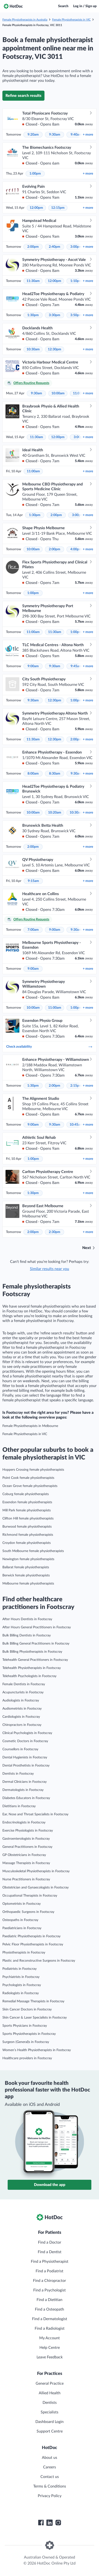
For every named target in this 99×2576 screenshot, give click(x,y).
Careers (49, 2467)
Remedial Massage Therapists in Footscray (33, 2001)
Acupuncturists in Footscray (23, 1692)
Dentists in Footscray (18, 1773)
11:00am (33, 471)
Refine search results (23, 96)
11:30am (33, 281)
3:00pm (76, 246)
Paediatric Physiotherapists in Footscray (31, 1936)
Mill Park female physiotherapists (26, 1510)
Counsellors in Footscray (20, 1749)
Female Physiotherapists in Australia (24, 19)
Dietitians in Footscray (19, 1806)
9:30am (54, 134)
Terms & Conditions (49, 2486)
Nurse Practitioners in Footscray (26, 1879)
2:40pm (54, 246)
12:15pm (58, 207)
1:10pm (76, 281)
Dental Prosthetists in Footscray (26, 1765)
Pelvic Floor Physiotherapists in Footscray (32, 1944)
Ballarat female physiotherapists (25, 1567)
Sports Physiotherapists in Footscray (29, 2034)
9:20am (33, 134)
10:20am (54, 812)
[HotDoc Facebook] (41, 2523)
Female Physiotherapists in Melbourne (30, 1426)
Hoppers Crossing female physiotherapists (33, 1469)
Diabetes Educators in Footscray (26, 1798)
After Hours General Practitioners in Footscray (36, 1627)
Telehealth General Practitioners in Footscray (35, 1660)
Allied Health (49, 2393)
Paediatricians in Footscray (21, 1928)
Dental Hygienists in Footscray (24, 1757)
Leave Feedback (50, 2357)
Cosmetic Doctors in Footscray (25, 1741)
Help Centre (49, 2348)
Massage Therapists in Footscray (26, 1863)
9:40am (76, 134)
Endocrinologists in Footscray (23, 1822)
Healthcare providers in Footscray (27, 2058)
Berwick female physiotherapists (26, 1575)
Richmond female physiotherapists (27, 1534)
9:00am (33, 666)
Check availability (49, 1046)
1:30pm (33, 315)
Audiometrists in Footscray (22, 1708)
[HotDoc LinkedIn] (49, 2523)
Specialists (49, 2412)
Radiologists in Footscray (20, 1993)
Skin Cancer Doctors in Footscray (27, 2009)
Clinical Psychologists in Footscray (27, 1733)
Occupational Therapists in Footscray (29, 1895)
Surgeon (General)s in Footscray (25, 2042)
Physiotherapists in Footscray (23, 1952)
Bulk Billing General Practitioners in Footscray (35, 1643)
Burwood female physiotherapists (27, 1526)
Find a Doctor (49, 2242)
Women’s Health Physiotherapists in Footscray (36, 2050)
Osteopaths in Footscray (20, 1920)
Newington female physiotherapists (28, 1559)
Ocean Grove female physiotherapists (29, 1486)
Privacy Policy (49, 2496)
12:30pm (54, 349)
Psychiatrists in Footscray (20, 1977)
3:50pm (76, 315)
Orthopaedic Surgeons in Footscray (28, 1912)
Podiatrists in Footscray (19, 1969)
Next (86, 1248)
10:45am (76, 1124)
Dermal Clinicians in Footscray (24, 1781)
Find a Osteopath (49, 2309)
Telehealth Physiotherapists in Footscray (31, 1668)
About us (49, 2458)
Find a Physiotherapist (49, 2261)
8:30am (54, 773)
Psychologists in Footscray (21, 1985)
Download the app (49, 2185)
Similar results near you (49, 1269)
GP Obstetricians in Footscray (24, 1855)
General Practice (50, 2383)
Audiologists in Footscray (20, 1700)
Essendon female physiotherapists (27, 1502)
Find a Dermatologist (49, 2319)
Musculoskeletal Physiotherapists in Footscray (36, 1871)
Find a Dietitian (49, 2300)
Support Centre (50, 2431)
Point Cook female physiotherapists (28, 1478)
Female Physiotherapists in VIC (71, 19)
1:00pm (35, 173)
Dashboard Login (49, 2422)
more (88, 134)
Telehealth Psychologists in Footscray (29, 1676)
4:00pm (76, 549)
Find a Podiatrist (49, 2271)
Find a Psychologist (49, 2290)
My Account (49, 2338)
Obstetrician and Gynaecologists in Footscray (35, 1887)
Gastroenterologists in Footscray (26, 1838)
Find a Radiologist (50, 2328)
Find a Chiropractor (49, 2281)
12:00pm (36, 207)
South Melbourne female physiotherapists (33, 1551)
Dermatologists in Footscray (23, 1790)
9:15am (33, 881)
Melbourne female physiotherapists (28, 1583)
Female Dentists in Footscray (23, 1684)
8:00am (33, 773)
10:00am (58, 393)
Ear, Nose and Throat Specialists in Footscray (35, 1814)
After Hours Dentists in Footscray (27, 1619)
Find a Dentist (49, 2252)
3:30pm (54, 315)
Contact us (49, 2477)
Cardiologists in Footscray (21, 1716)
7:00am (33, 929)
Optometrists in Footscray (21, 1903)
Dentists (50, 2403)
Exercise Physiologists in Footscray (27, 1830)
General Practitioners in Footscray (27, 1847)
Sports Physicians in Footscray (24, 2025)
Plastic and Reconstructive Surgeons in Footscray (38, 1960)
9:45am (76, 666)
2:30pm (54, 1232)
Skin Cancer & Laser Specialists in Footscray (34, 2017)
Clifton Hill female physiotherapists (28, 1518)
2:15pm (76, 1085)
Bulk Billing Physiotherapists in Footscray (32, 1651)
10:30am (33, 349)
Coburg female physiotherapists (25, 1494)
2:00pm (33, 246)
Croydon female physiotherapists (26, 1543)
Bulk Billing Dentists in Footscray (26, 1635)
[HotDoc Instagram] (58, 2523)
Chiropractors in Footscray (21, 1725)
